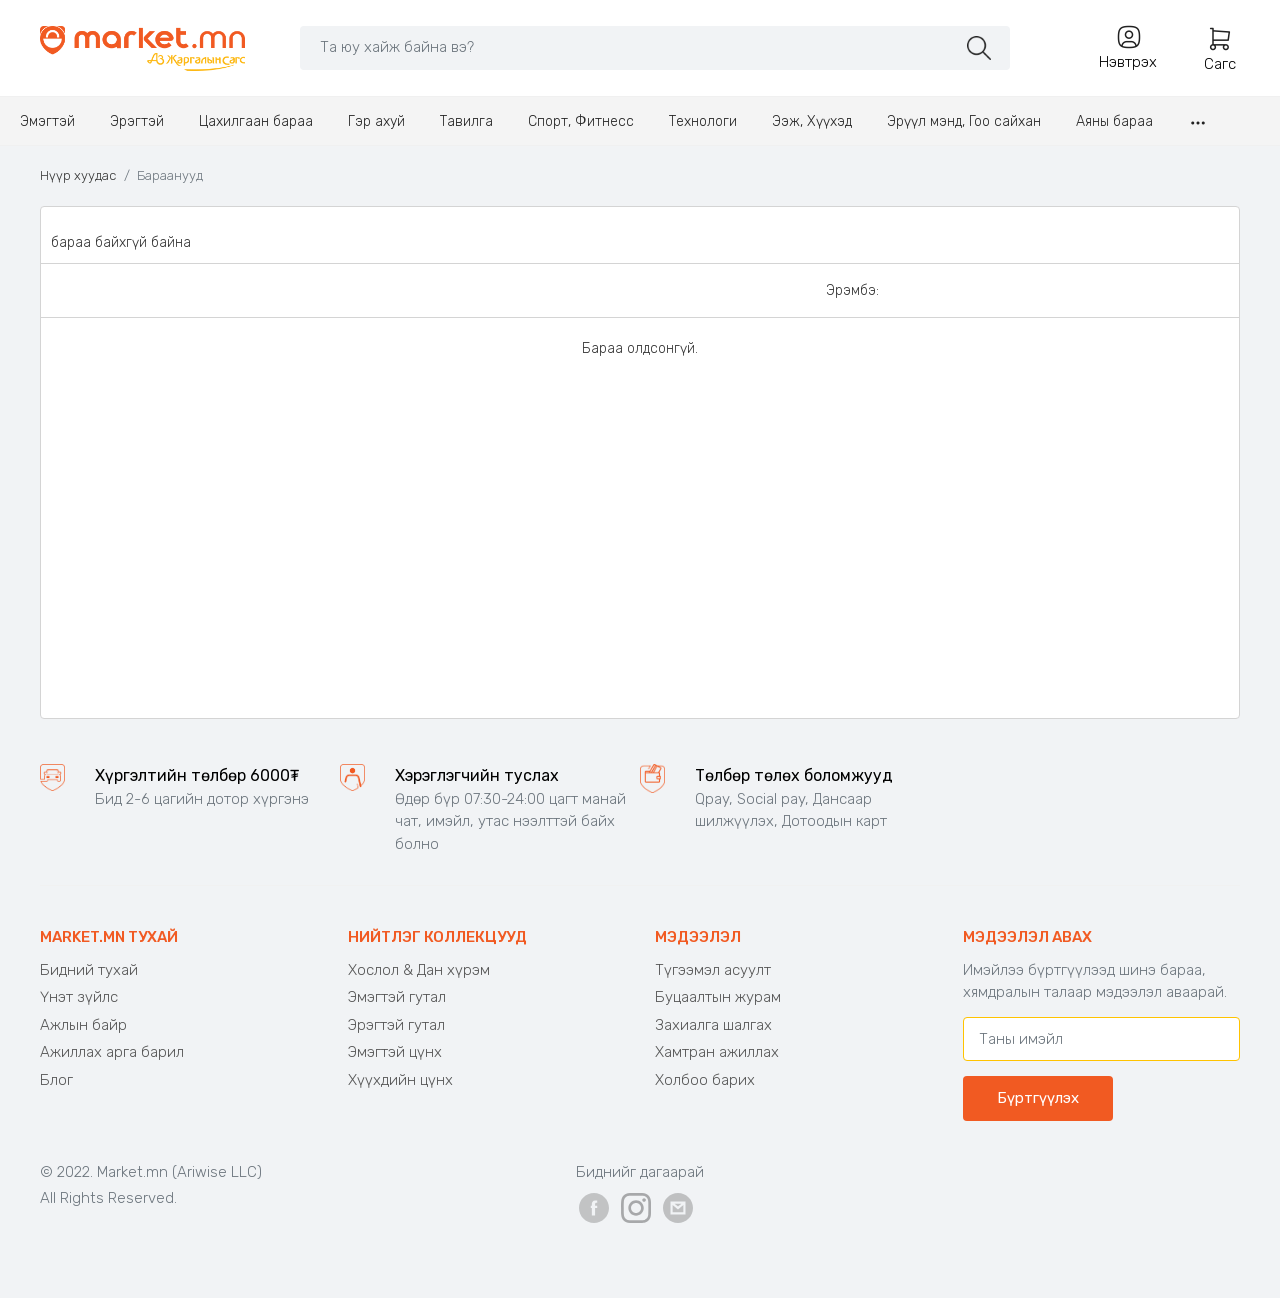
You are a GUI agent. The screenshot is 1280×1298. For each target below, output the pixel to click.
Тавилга (466, 121)
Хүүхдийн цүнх (400, 1080)
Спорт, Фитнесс (581, 121)
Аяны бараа (1114, 121)
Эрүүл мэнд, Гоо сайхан (964, 121)
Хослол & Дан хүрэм (419, 970)
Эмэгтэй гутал (397, 997)
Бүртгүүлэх (1038, 1098)
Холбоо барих (705, 1080)
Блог (56, 1080)
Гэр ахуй (376, 121)
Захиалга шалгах (713, 1025)
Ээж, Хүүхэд (812, 121)
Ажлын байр (83, 1025)
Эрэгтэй (137, 121)
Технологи (703, 121)
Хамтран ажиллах (717, 1052)
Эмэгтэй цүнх (395, 1052)
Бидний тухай (89, 970)
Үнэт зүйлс (79, 997)
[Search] (627, 47)
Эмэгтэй (47, 121)
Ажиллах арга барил (112, 1052)
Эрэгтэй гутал (396, 1025)
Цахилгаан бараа (256, 121)
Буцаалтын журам (718, 997)
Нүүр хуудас (78, 175)
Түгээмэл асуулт (713, 970)
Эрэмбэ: (852, 290)
